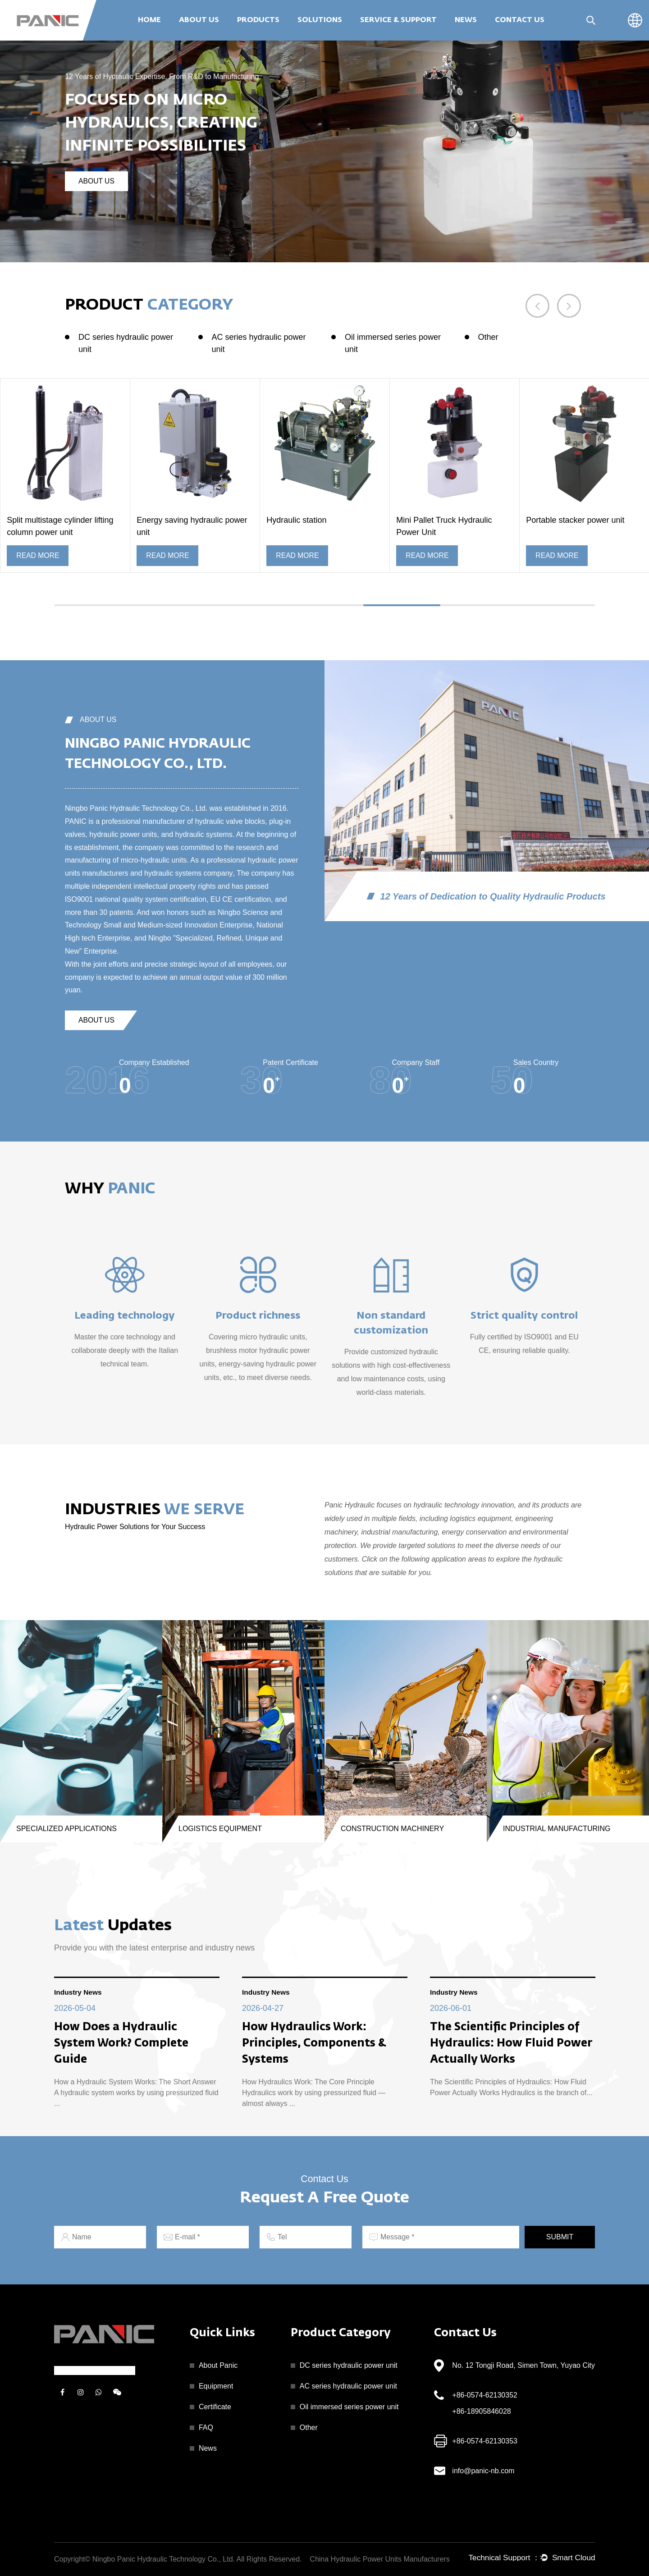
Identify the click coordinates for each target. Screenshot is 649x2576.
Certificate (215, 2407)
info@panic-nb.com (483, 2471)
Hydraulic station (296, 520)
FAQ (206, 2427)
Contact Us (519, 20)
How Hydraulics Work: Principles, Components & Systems (314, 2043)
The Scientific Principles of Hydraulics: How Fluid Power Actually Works (511, 2043)
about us (96, 181)
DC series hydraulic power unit (125, 343)
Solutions (319, 20)
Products (258, 20)
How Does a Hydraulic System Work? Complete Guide (121, 2043)
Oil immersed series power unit (393, 343)
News (466, 20)
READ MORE (38, 555)
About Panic (218, 2365)
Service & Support (398, 20)
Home (149, 20)
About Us (199, 20)
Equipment (216, 2386)
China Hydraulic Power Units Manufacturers (379, 2559)
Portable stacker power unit (575, 520)
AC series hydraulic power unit (259, 343)
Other (488, 337)
